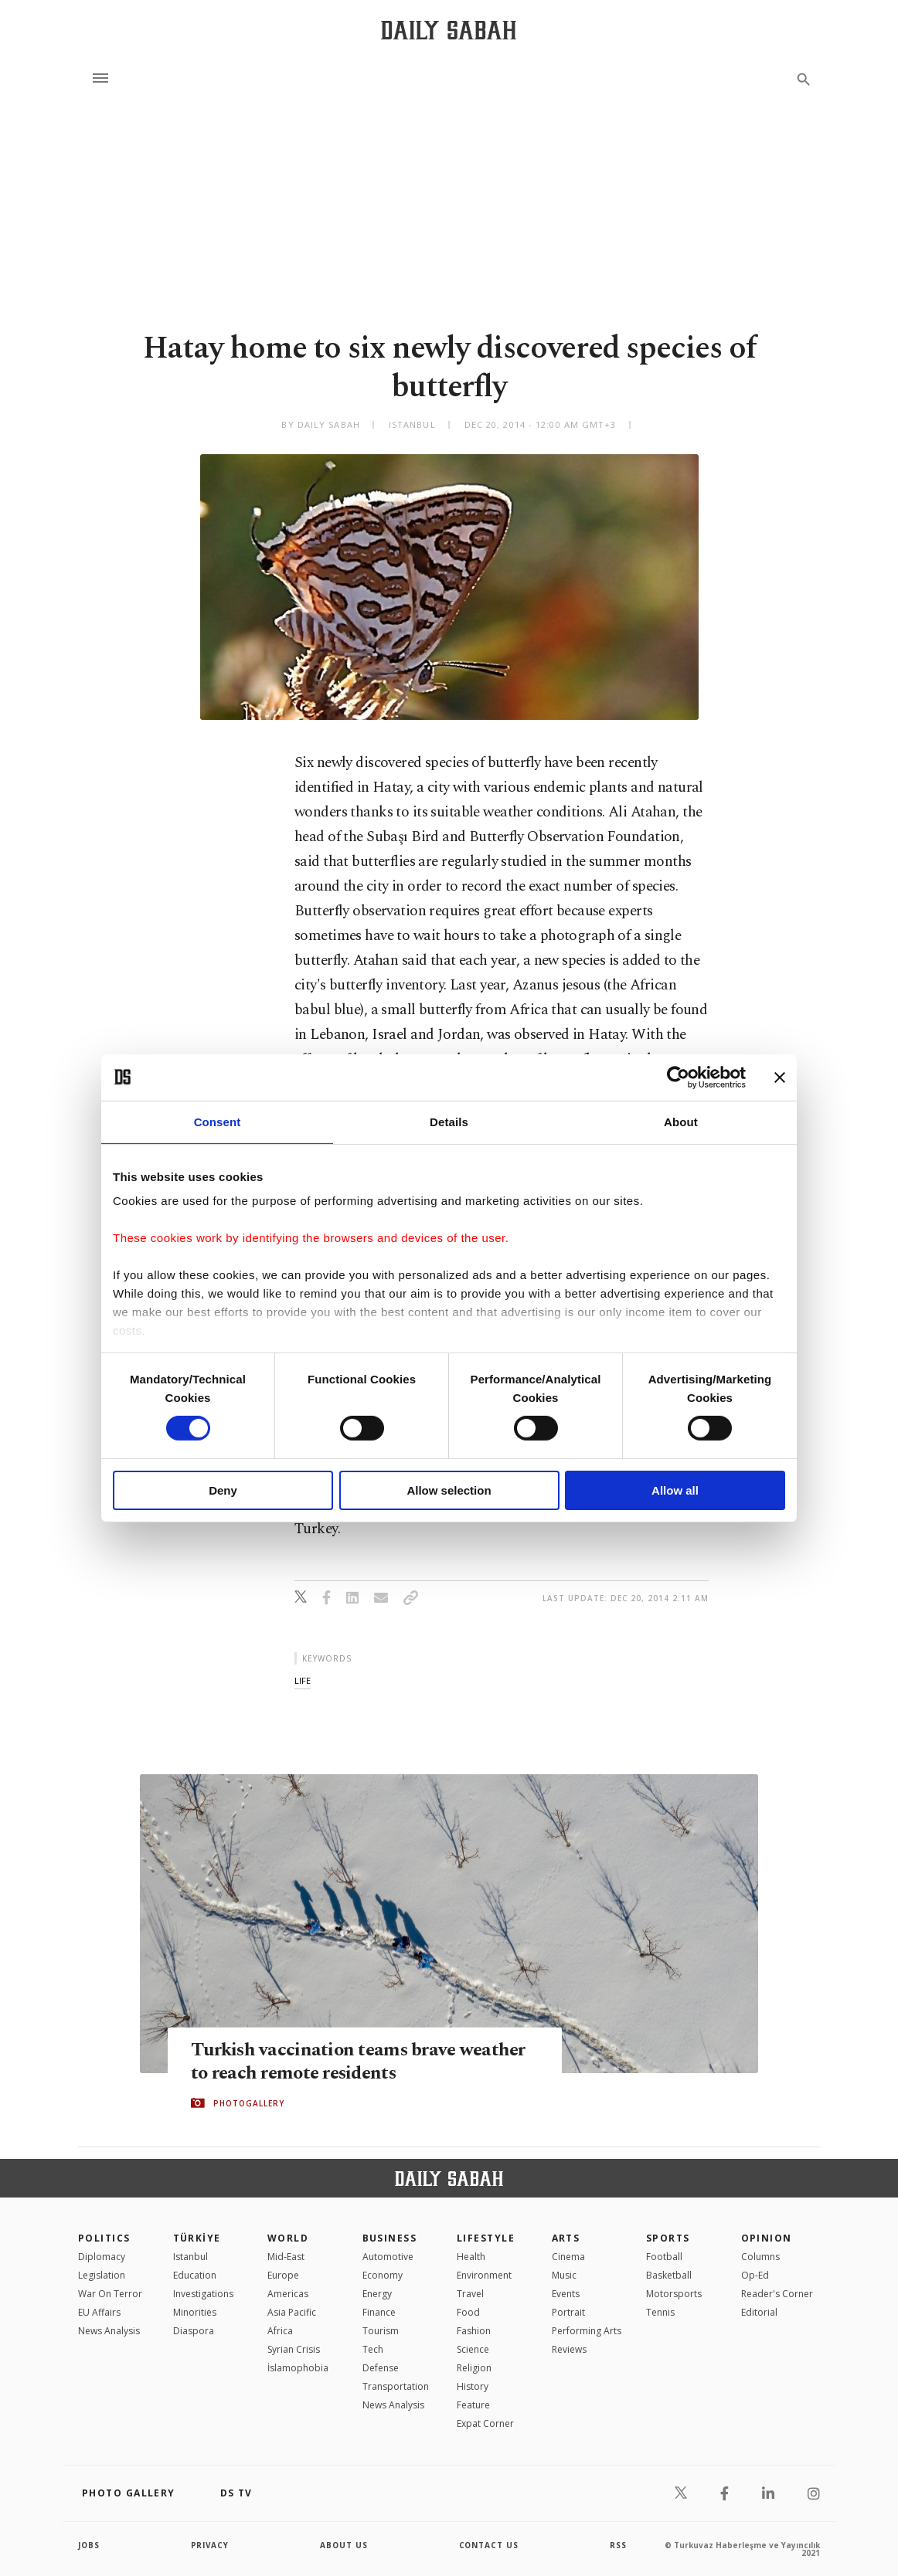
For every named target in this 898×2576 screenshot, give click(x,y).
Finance (379, 2312)
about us (344, 2545)
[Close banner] (779, 1076)
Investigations (203, 2293)
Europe (283, 2275)
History (472, 2386)
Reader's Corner (777, 2293)
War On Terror (110, 2293)
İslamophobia (297, 2367)
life (302, 1680)
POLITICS (104, 2238)
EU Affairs (99, 2312)
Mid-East (285, 2256)
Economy (382, 2275)
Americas (287, 2293)
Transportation (395, 2386)
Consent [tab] (217, 1121)
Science (473, 2349)
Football (664, 2256)
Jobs (89, 2545)
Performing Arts (586, 2330)
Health (471, 2256)
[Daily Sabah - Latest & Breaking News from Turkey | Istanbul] (448, 29)
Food (468, 2312)
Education (194, 2275)
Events (566, 2293)
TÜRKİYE (197, 2238)
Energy (377, 2293)
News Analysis (109, 2330)
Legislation (101, 2275)
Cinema (568, 2256)
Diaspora (193, 2330)
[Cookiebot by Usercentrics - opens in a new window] (678, 1076)
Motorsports (674, 2293)
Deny (223, 1490)
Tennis (660, 2312)
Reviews (569, 2349)
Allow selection (448, 1490)
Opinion (766, 2238)
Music (564, 2275)
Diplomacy (101, 2256)
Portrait (568, 2312)
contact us (489, 2545)
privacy (210, 2545)
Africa (280, 2330)
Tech (372, 2349)
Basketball (669, 2275)
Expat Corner (485, 2423)
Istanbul (190, 2256)
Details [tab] (449, 1121)
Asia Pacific (291, 2312)
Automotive (387, 2256)
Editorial (759, 2312)
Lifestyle (486, 2238)
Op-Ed (755, 2275)
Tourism (380, 2330)
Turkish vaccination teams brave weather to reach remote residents (361, 2061)
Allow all (675, 1490)
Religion (474, 2367)
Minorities (194, 2312)
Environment (484, 2275)
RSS (618, 2545)
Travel (470, 2293)
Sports (668, 2238)
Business (389, 2238)
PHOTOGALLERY (248, 2103)
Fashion (474, 2330)
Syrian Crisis (293, 2349)
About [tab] (681, 1121)
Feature (473, 2404)
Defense (380, 2367)
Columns (760, 2256)
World (287, 2238)
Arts (566, 2238)
